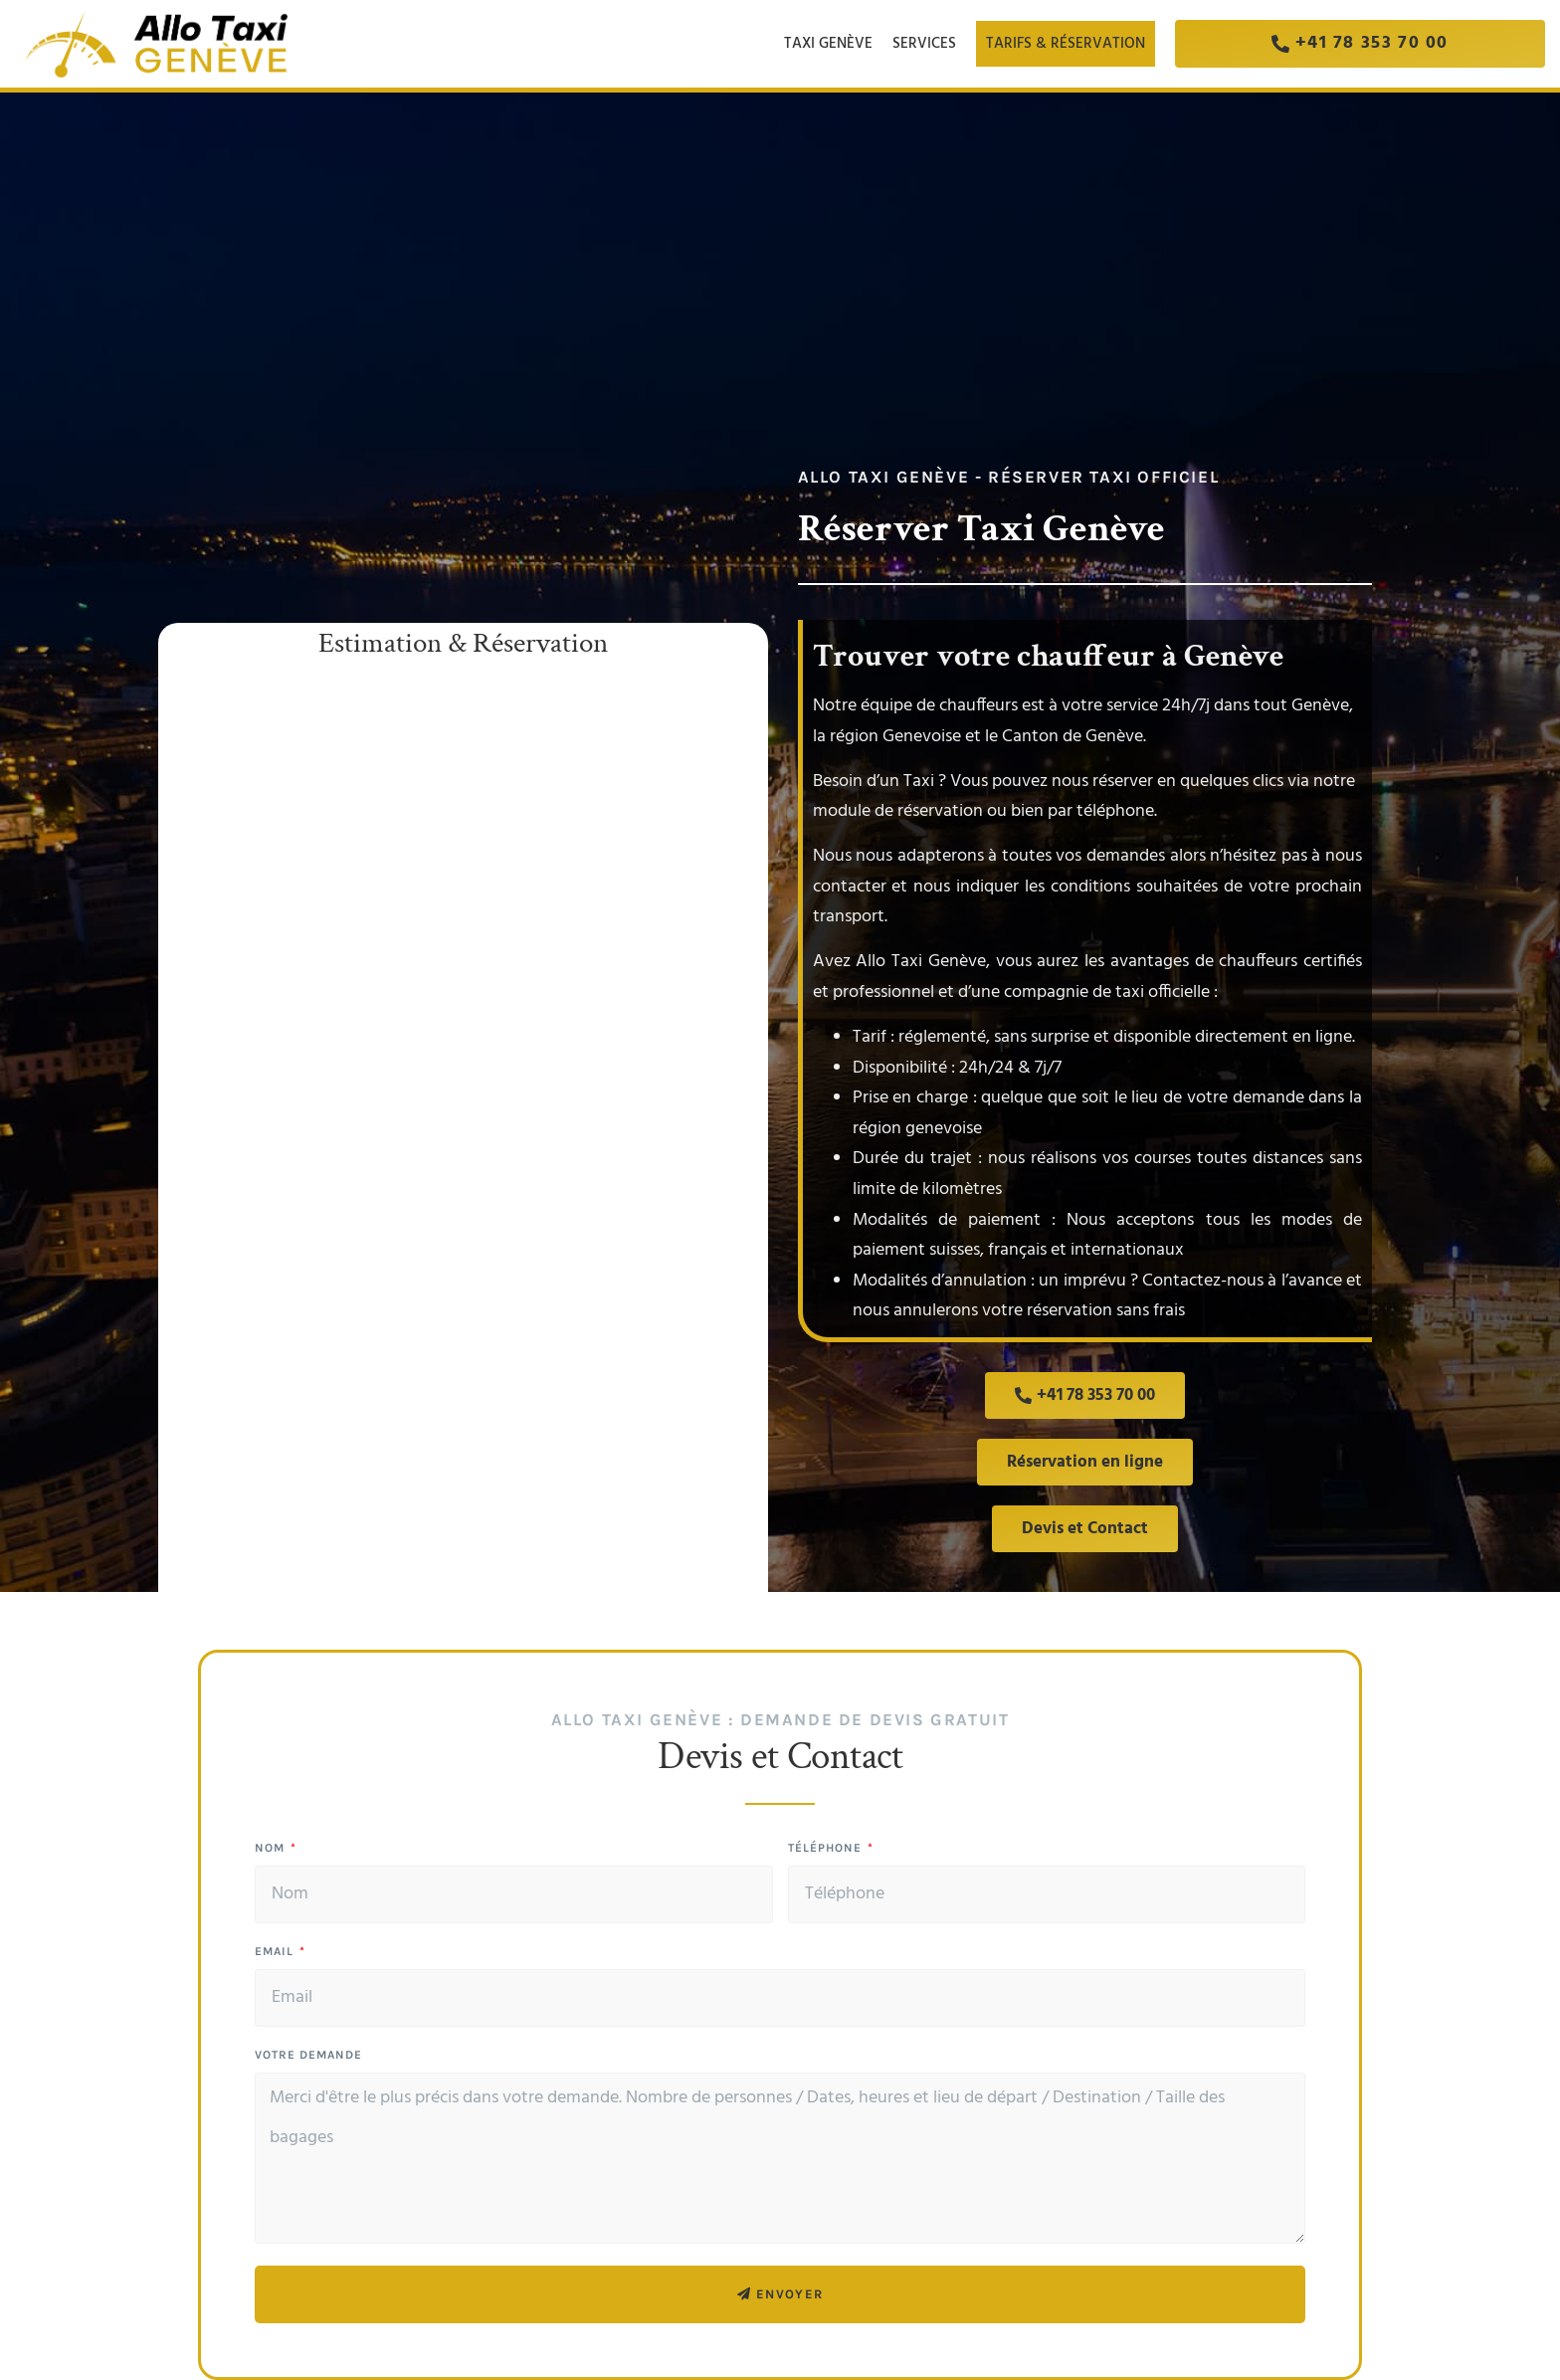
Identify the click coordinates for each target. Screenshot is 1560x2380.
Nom (272, 1848)
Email (276, 1951)
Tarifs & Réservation (1065, 44)
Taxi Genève (828, 44)
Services (929, 44)
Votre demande (308, 2055)
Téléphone (827, 1848)
